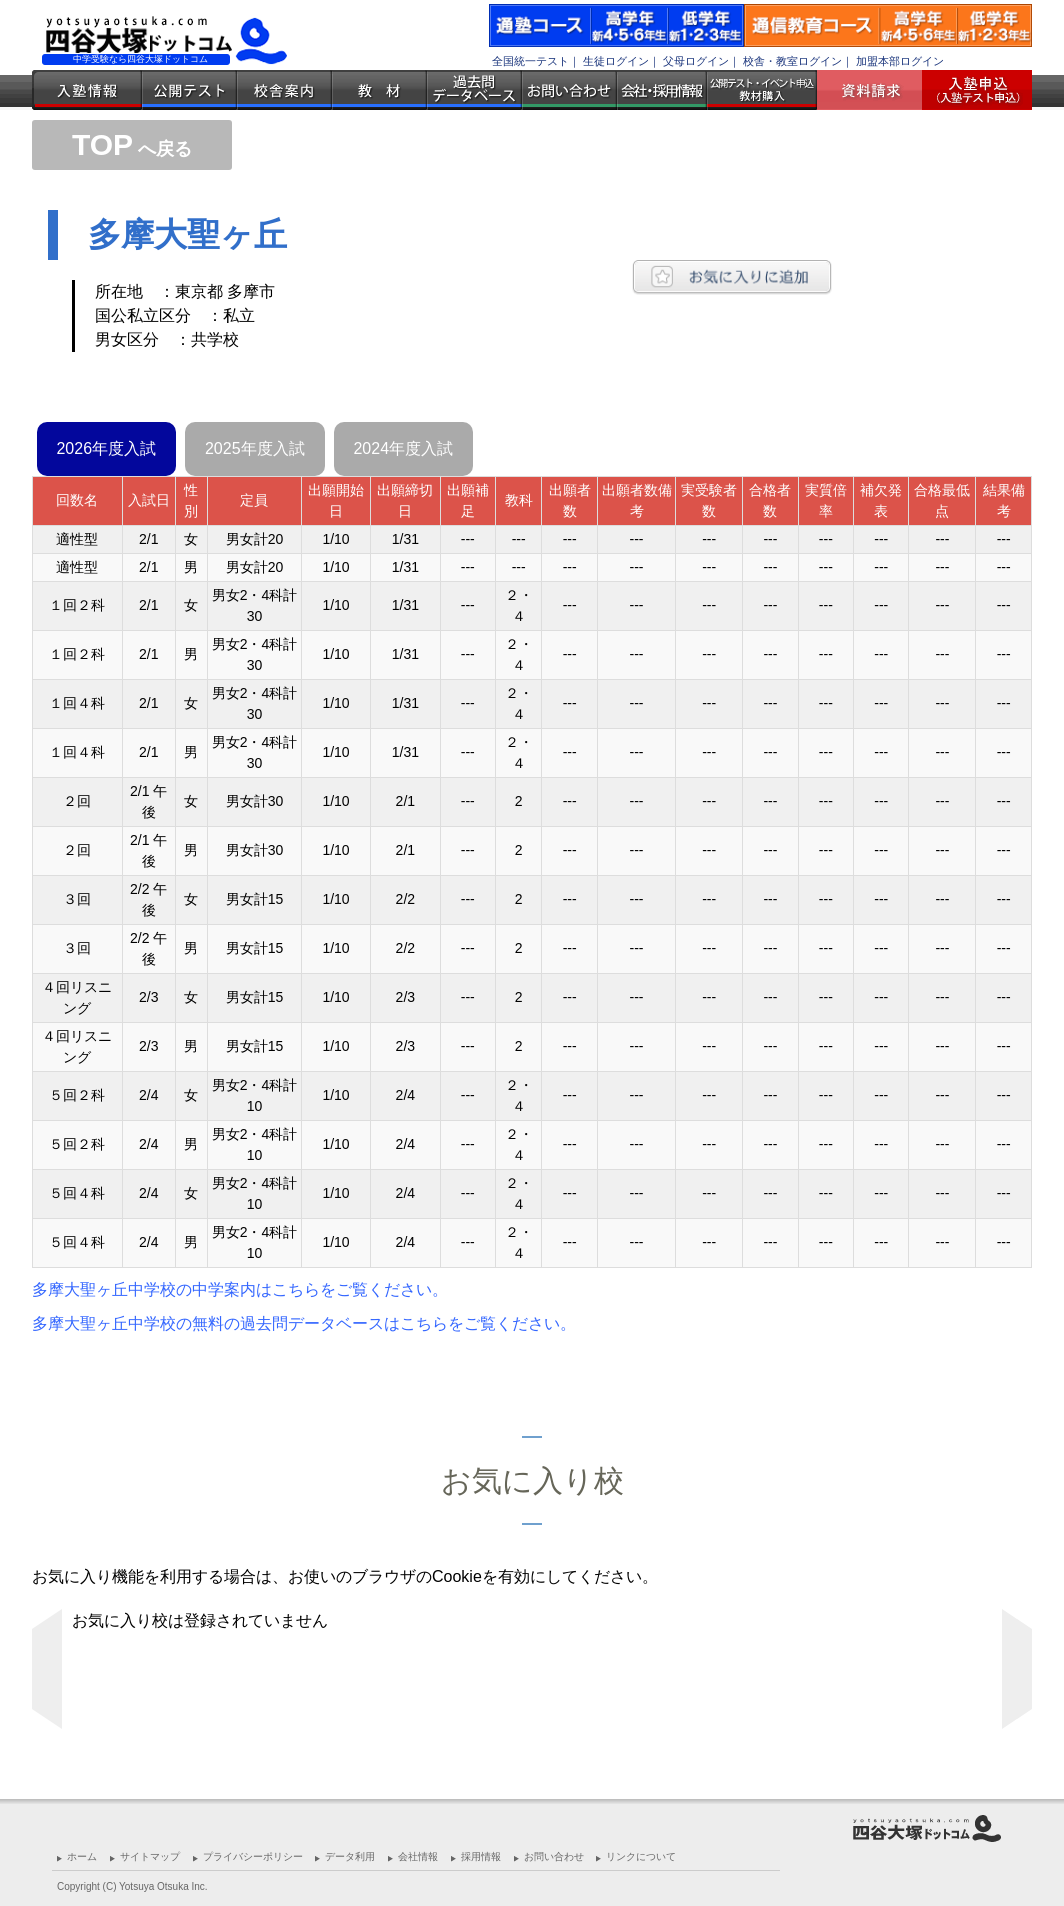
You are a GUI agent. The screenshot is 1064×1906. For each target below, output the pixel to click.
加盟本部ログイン (900, 61)
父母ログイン (696, 61)
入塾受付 (969, 90)
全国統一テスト (530, 61)
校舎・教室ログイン (792, 61)
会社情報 (418, 1856)
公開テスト (189, 90)
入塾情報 (87, 90)
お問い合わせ (569, 90)
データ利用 (350, 1856)
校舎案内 (284, 90)
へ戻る (132, 149)
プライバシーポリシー (253, 1856)
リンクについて (641, 1856)
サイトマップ (150, 1856)
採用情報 (481, 1856)
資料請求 (877, 90)
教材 (379, 90)
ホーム (82, 1856)
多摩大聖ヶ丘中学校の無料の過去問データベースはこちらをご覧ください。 (304, 1323)
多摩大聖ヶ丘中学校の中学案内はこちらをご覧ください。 (240, 1289)
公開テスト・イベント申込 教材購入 (762, 90)
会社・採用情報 (662, 90)
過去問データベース (474, 90)
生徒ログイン (616, 61)
